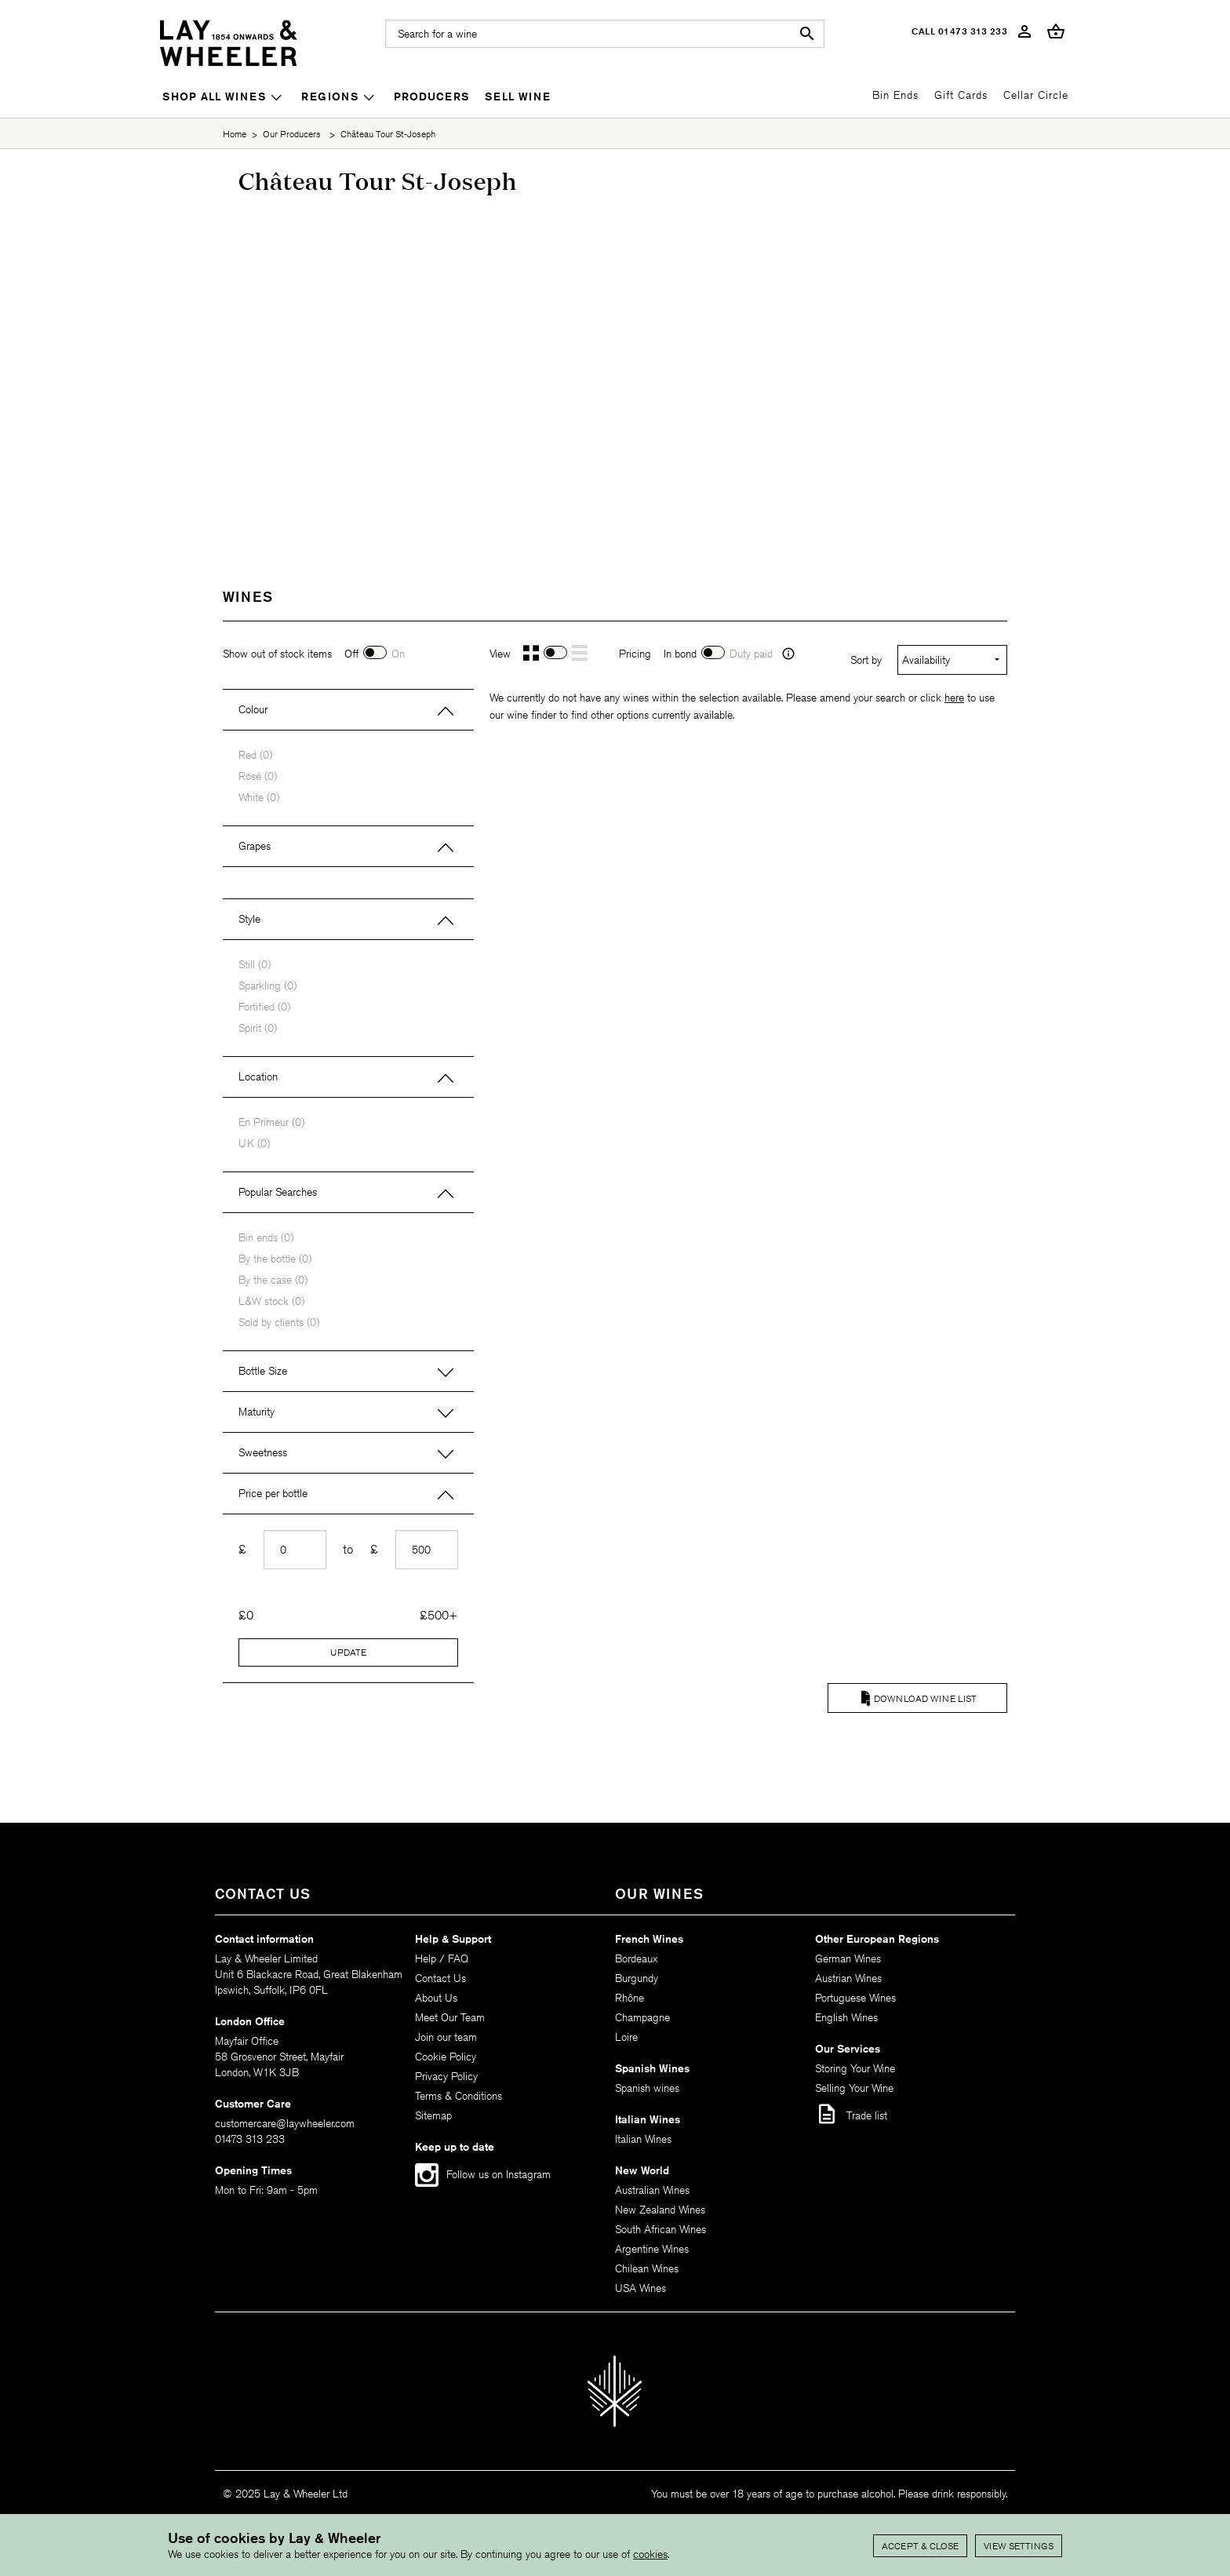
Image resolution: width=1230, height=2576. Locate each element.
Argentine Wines (652, 2249)
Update (348, 1652)
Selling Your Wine (854, 2088)
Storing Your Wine (855, 2068)
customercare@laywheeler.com (285, 2123)
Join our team (446, 2037)
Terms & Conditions (458, 2096)
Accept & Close (920, 2546)
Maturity (256, 1412)
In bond (680, 654)
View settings (1019, 2546)
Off (351, 654)
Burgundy (636, 1978)
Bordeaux (636, 1958)
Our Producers (292, 134)
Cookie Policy (445, 2057)
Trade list (851, 2114)
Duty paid (751, 654)
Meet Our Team (450, 2017)
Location (258, 1076)
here (954, 697)
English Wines (846, 2017)
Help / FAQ (441, 1958)
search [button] (807, 33)
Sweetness (262, 1452)
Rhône (629, 1998)
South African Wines (660, 2229)
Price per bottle (273, 1493)
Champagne (642, 2017)
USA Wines (640, 2288)
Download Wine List (925, 1698)
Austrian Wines (848, 1978)
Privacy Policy (446, 2076)
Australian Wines (652, 2190)
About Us (436, 1998)
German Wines (848, 1958)
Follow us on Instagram (498, 2174)
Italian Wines (643, 2139)
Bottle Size (262, 1371)
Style (249, 919)
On (398, 654)
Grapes (254, 846)
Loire (626, 2037)
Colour (252, 709)
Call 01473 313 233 (959, 31)
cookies (650, 2554)
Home (234, 134)
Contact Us (440, 1978)
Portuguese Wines (855, 1998)
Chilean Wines (647, 2268)
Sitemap (433, 2115)
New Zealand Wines (660, 2210)
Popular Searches (277, 1192)
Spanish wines (647, 2088)
